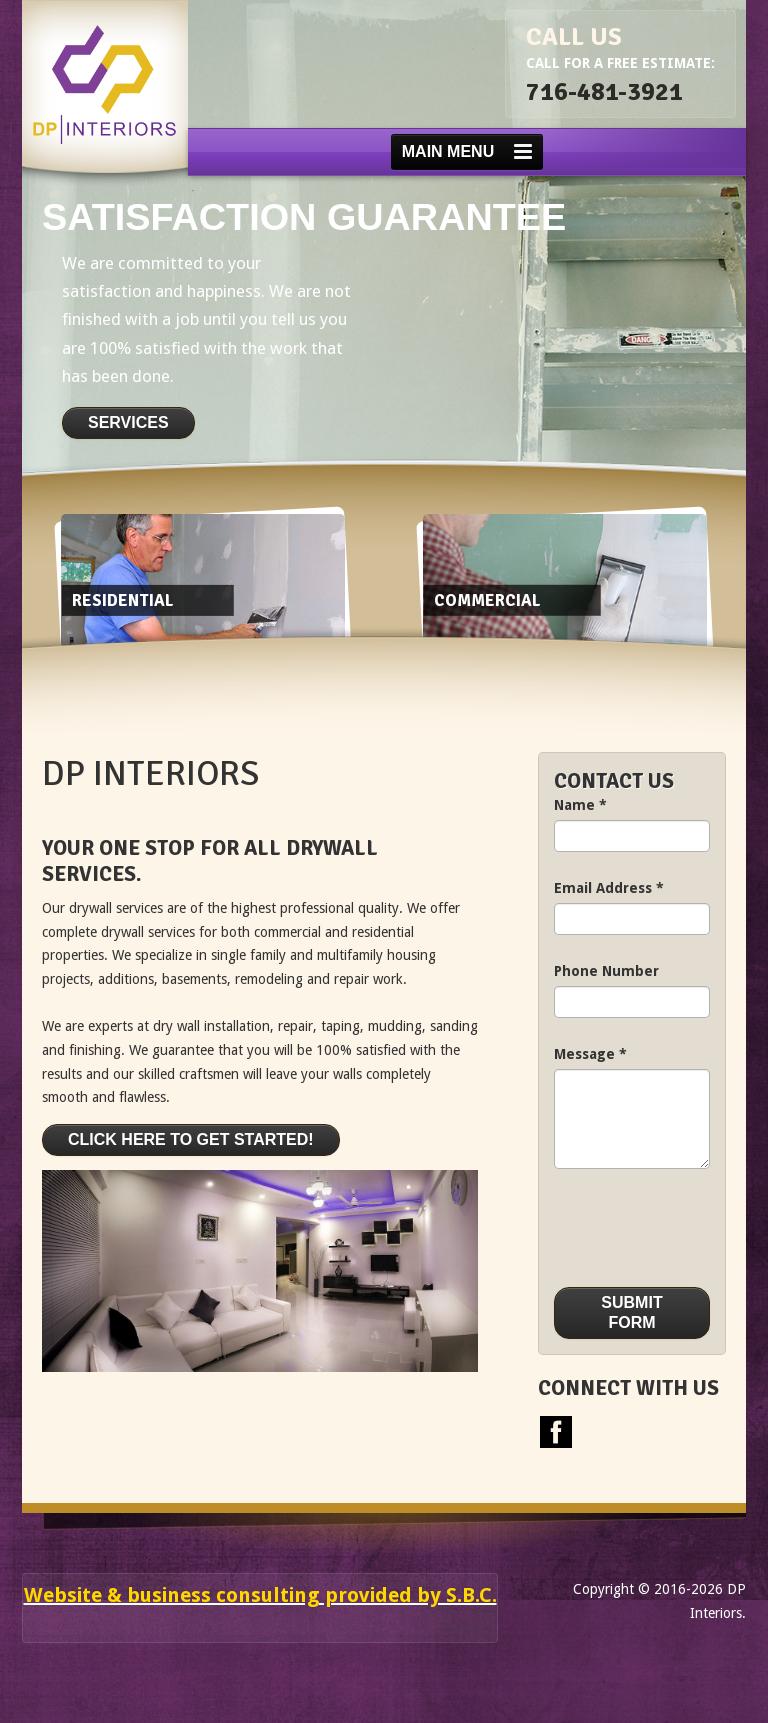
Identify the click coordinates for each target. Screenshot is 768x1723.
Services (128, 422)
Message (590, 1054)
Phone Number (606, 971)
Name (580, 805)
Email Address (609, 888)
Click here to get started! (191, 1139)
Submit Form (631, 1312)
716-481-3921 (604, 91)
